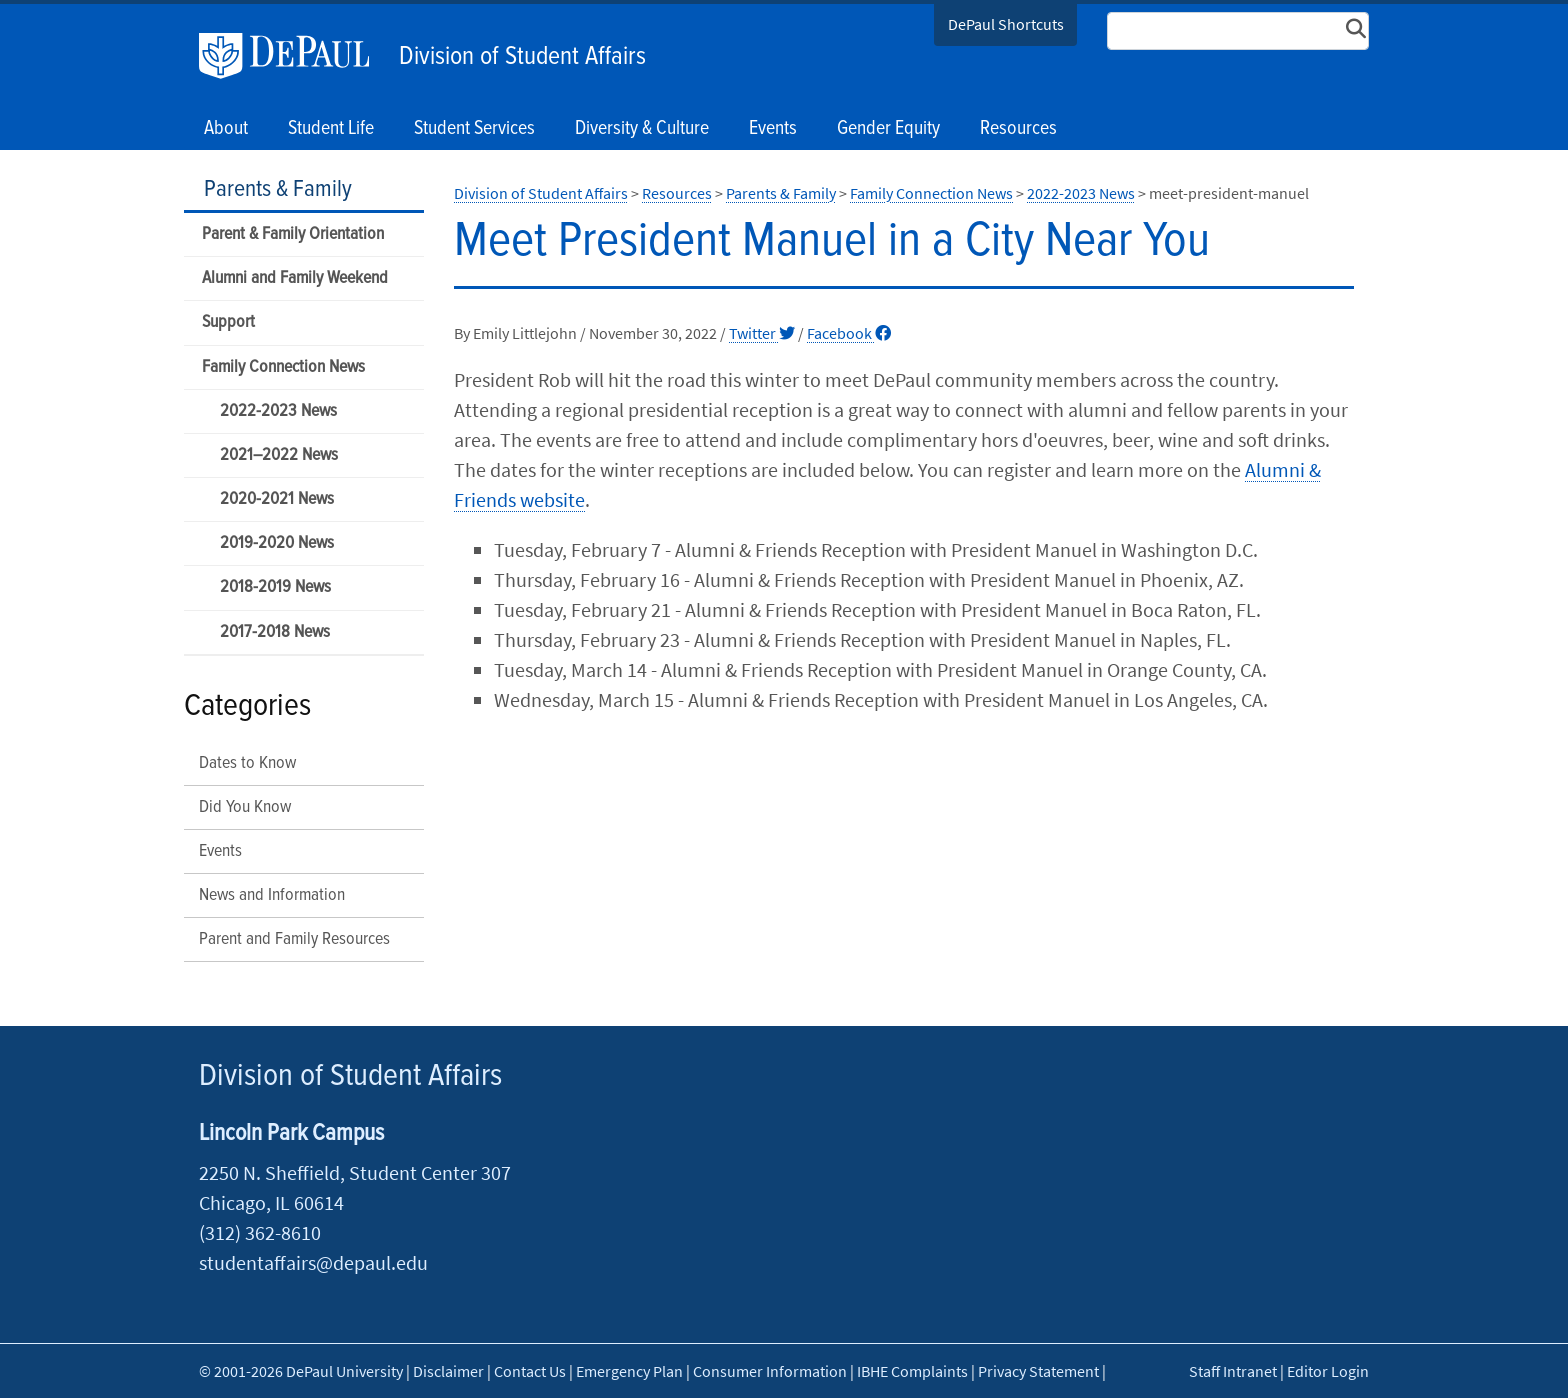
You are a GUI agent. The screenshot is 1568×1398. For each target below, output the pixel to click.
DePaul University (294, 56)
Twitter (762, 333)
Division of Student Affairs (522, 57)
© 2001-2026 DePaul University (301, 1371)
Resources (677, 193)
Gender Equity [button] (888, 129)
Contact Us (530, 1371)
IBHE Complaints (912, 1371)
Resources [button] (1018, 129)
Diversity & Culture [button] (642, 129)
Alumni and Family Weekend (295, 278)
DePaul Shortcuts (1006, 24)
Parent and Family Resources (294, 939)
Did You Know (245, 807)
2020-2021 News (277, 499)
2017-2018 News (275, 632)
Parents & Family (278, 189)
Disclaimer (448, 1371)
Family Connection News (283, 367)
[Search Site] (1238, 31)
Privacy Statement (1038, 1371)
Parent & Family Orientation (293, 234)
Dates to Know (247, 763)
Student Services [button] (474, 129)
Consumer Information (770, 1371)
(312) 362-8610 (260, 1232)
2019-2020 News (277, 543)
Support (228, 322)
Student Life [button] (331, 129)
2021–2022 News (279, 455)
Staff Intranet (1233, 1371)
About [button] (226, 129)
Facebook (849, 333)
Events (773, 129)
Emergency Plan (629, 1371)
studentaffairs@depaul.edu (313, 1262)
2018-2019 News (275, 587)
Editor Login (1328, 1371)
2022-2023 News (278, 411)
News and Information (272, 895)
